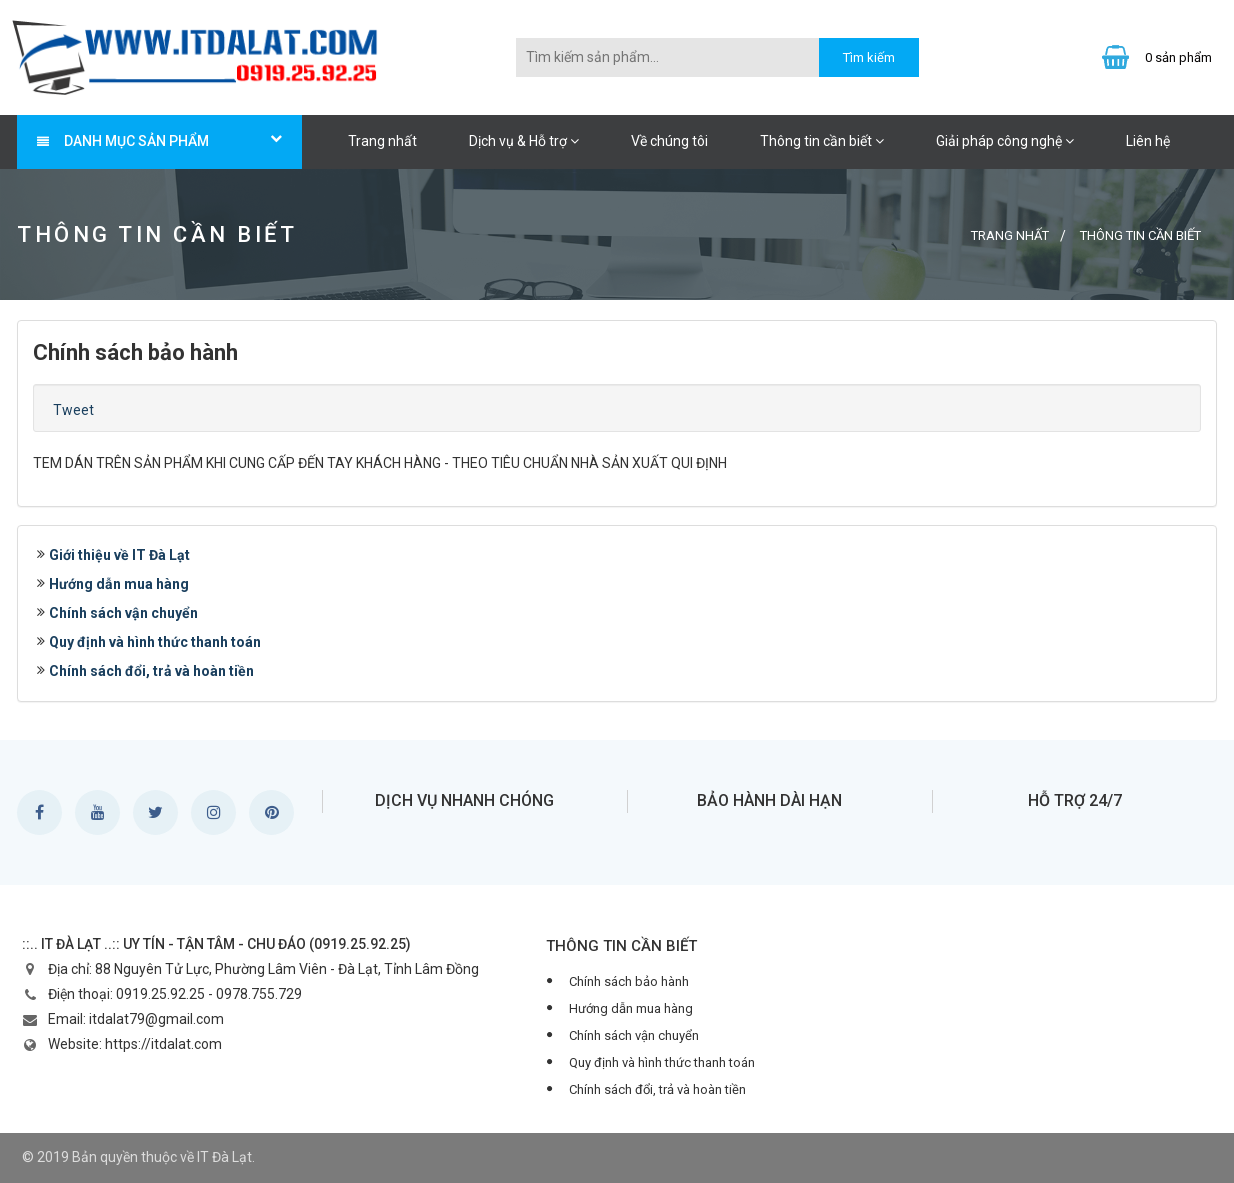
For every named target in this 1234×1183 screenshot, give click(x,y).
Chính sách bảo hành (629, 981)
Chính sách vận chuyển (123, 613)
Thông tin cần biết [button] (822, 141)
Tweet (73, 410)
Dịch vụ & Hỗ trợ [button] (524, 141)
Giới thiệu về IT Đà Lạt (119, 555)
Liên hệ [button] (1148, 141)
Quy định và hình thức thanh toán (155, 642)
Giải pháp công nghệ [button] (1005, 141)
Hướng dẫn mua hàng (119, 584)
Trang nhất (382, 141)
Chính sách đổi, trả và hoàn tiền (151, 671)
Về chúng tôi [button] (669, 141)
